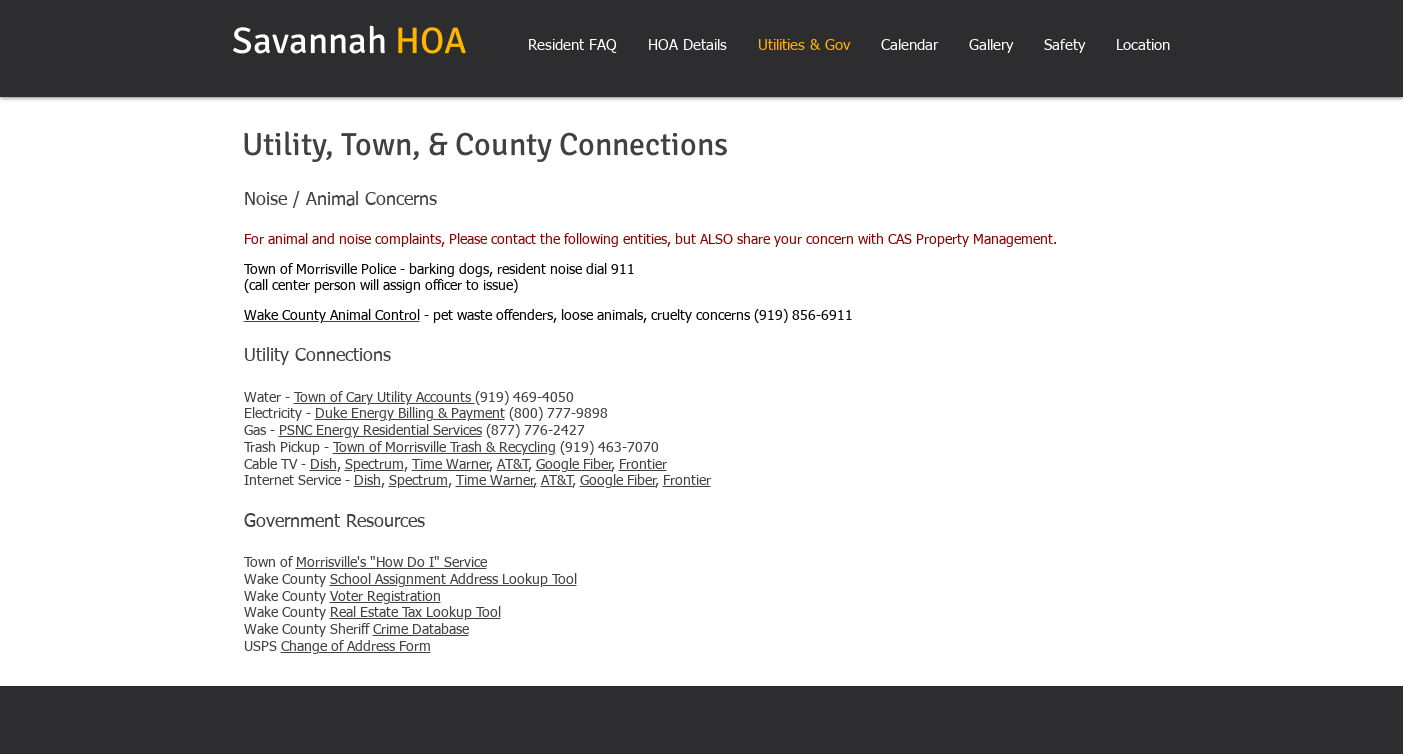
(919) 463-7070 (496, 448)
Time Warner (451, 465)
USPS (337, 647)
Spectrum (374, 465)
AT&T (513, 465)
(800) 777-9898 (461, 414)
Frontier (643, 465)
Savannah (313, 41)
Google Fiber (574, 465)
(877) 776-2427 (432, 431)
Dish (323, 465)
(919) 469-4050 (434, 398)
